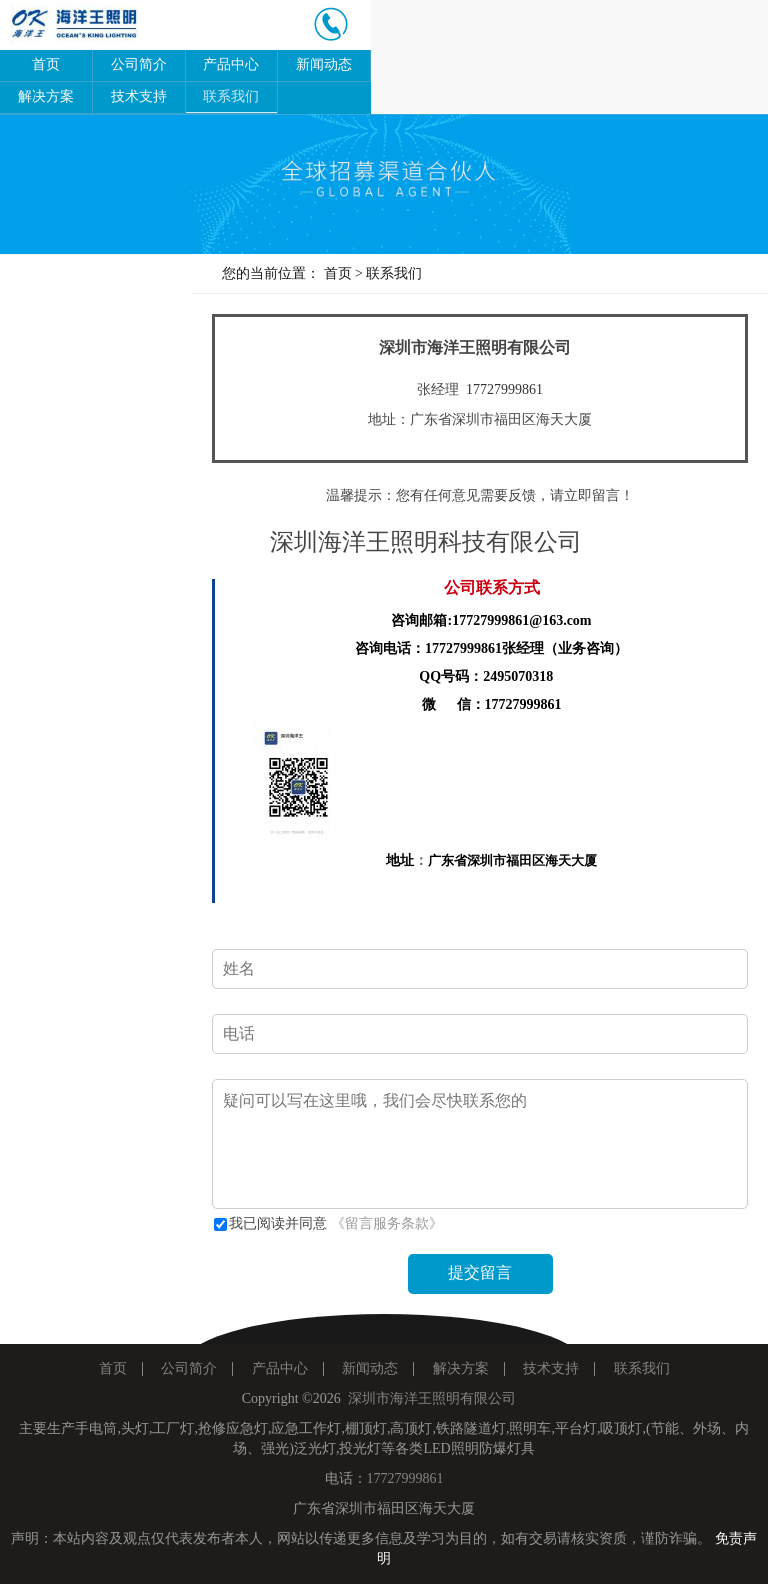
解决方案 (46, 96)
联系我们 (231, 96)
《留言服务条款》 (387, 1223)
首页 (46, 64)
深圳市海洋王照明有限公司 (432, 1398)
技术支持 (139, 96)
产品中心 (231, 64)
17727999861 (504, 389)
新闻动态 (324, 64)
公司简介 (139, 64)
